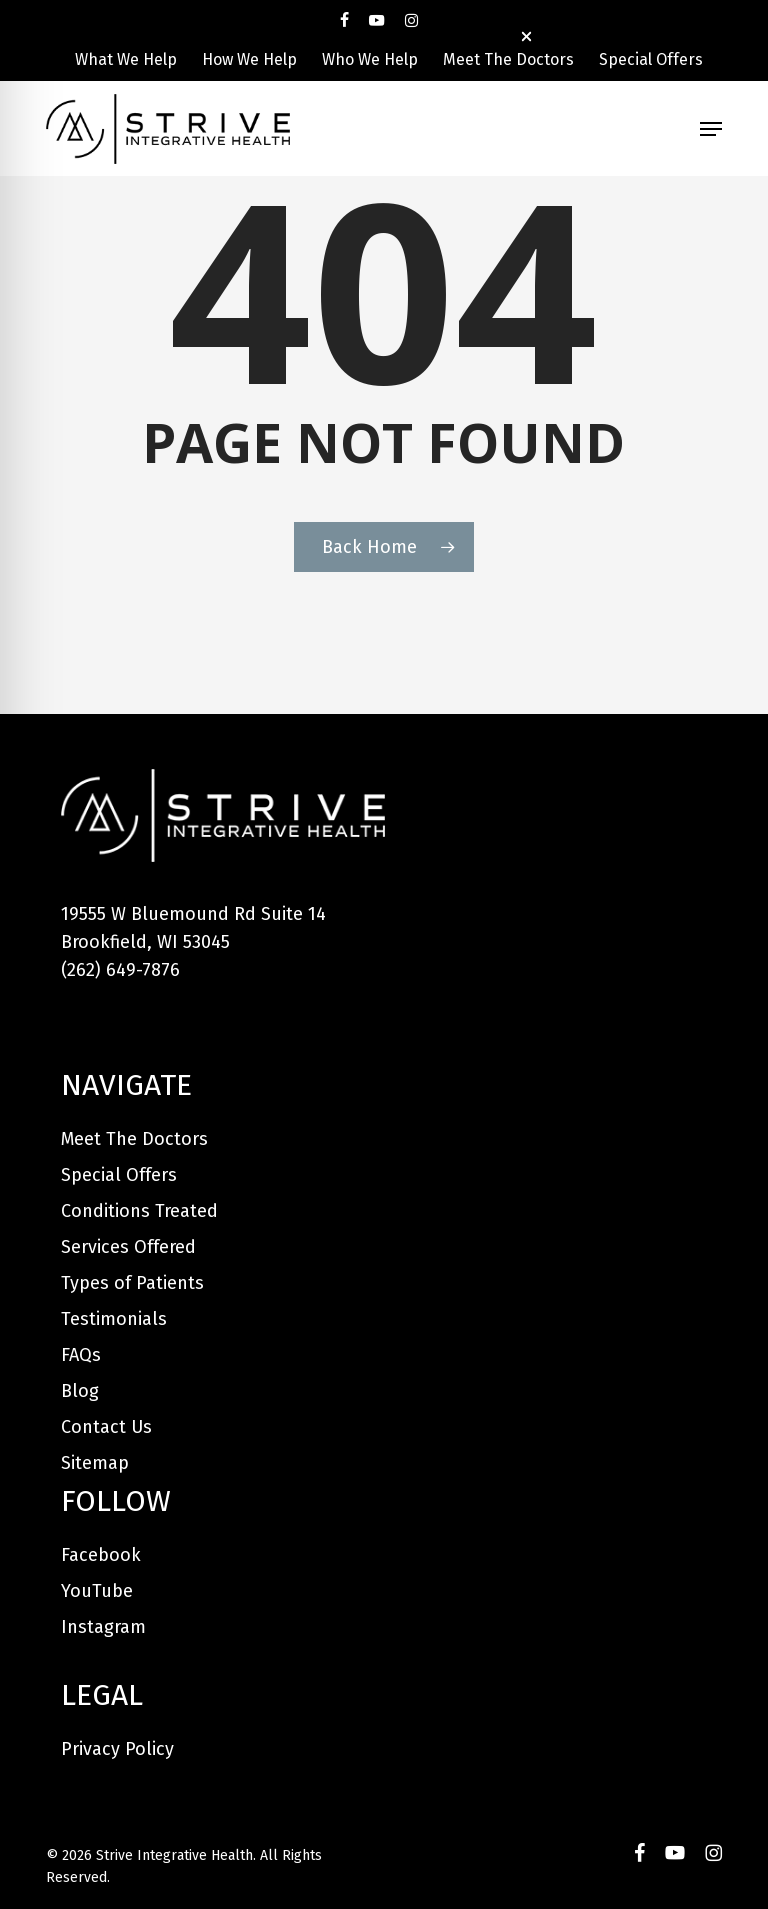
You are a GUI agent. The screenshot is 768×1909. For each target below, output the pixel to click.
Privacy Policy (117, 1749)
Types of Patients (132, 1283)
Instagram (103, 1627)
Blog (80, 1391)
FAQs (81, 1355)
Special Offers (119, 1175)
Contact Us (106, 1427)
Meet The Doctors (134, 1139)
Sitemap (95, 1463)
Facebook (101, 1555)
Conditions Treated (139, 1211)
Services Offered (128, 1247)
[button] (711, 129)
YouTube (97, 1591)
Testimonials (114, 1319)
